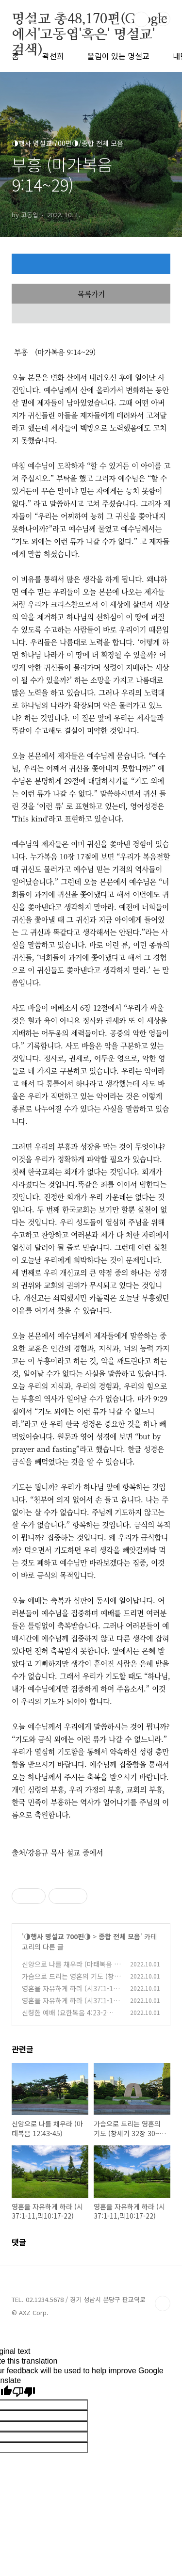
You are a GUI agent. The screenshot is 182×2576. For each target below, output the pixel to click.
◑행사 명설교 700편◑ (57, 1936)
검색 (141, 19)
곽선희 (53, 56)
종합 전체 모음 (119, 1936)
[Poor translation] (23, 2392)
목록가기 (91, 294)
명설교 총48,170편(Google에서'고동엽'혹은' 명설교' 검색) (89, 20)
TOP (162, 2303)
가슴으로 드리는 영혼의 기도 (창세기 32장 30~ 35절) (71, 1981)
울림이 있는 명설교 (118, 56)
